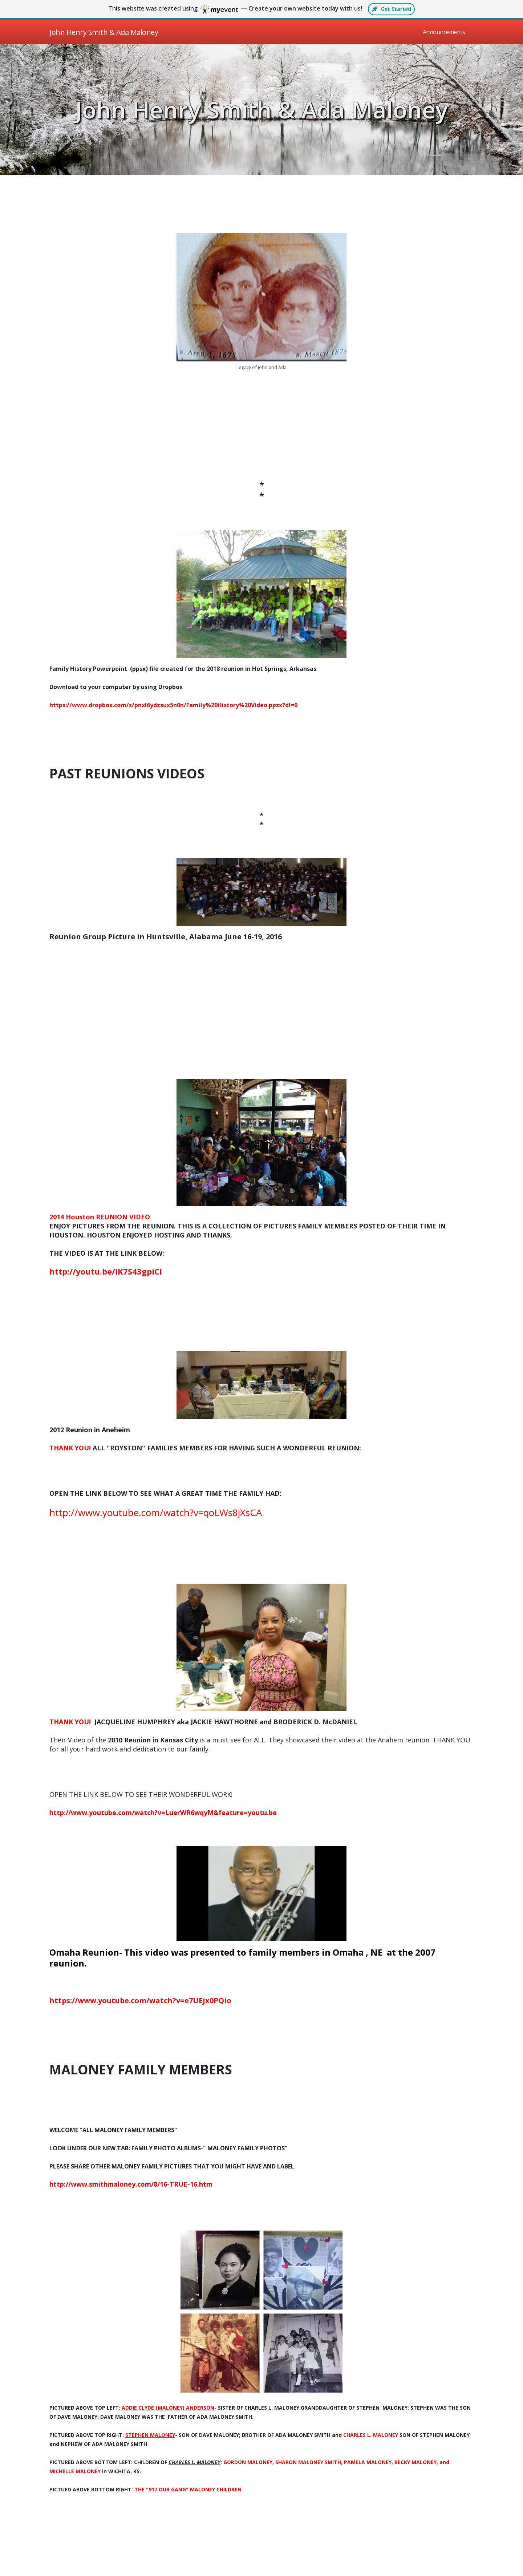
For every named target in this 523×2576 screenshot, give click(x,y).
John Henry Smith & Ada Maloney (261, 109)
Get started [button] (391, 8)
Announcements (444, 32)
